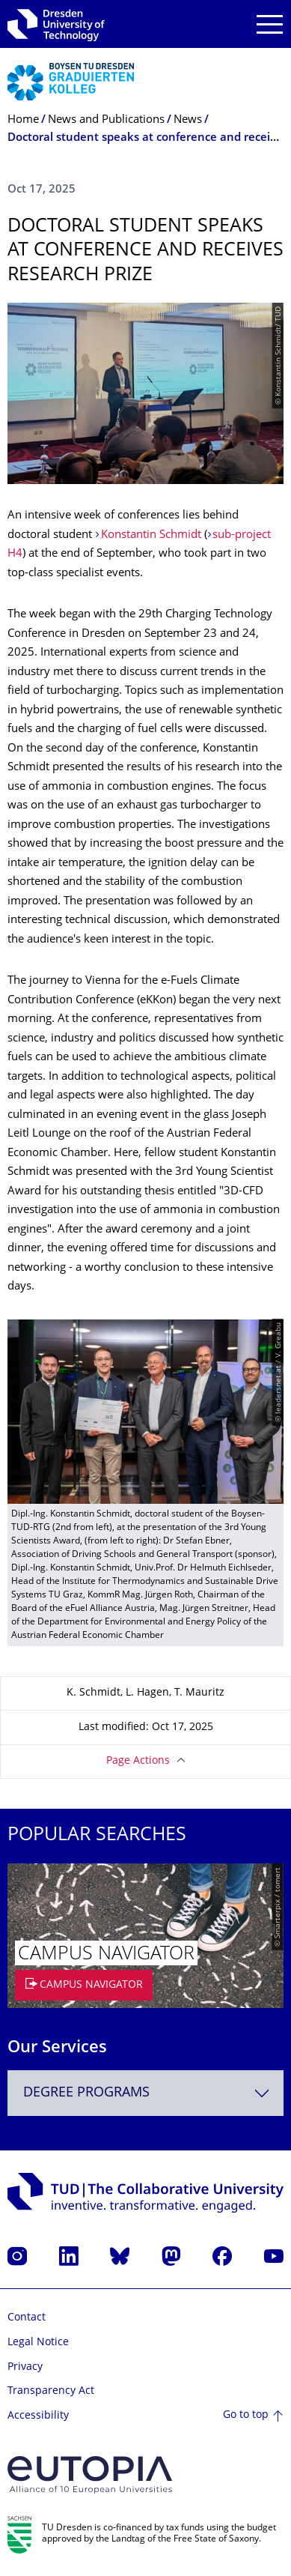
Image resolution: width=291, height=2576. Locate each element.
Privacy (25, 2367)
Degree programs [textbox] (86, 2093)
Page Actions (138, 1761)
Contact (26, 2318)
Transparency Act (50, 2391)
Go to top (246, 2415)
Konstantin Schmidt (151, 535)
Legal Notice (38, 2342)
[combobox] (145, 2093)
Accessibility (38, 2416)
